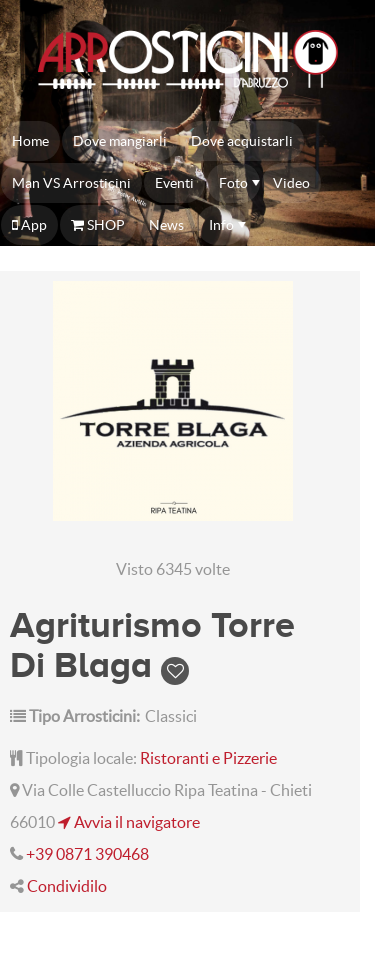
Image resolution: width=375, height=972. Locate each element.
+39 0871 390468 (87, 854)
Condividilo (67, 886)
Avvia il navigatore (129, 822)
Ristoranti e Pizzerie (208, 758)
